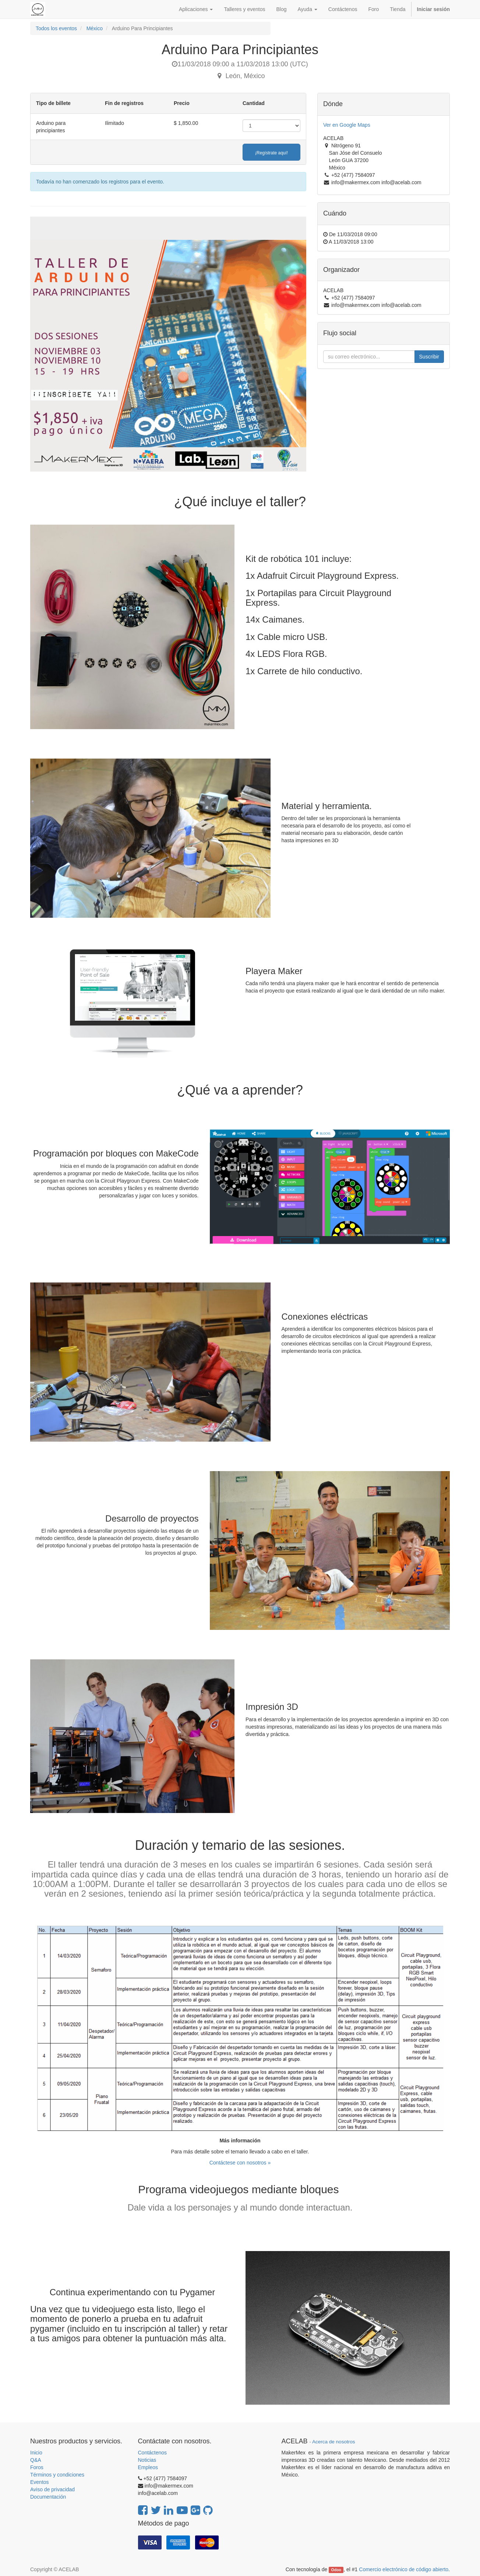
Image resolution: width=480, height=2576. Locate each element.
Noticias (147, 2460)
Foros (36, 2467)
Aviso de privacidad (52, 2489)
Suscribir (429, 357)
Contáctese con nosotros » (240, 2163)
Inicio (36, 2453)
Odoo (336, 2570)
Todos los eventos (56, 28)
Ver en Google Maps (346, 125)
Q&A (35, 2460)
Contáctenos (152, 2453)
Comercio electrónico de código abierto (403, 2569)
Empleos (148, 2467)
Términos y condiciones (57, 2475)
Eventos (39, 2482)
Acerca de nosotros (333, 2441)
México (95, 28)
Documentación (48, 2497)
